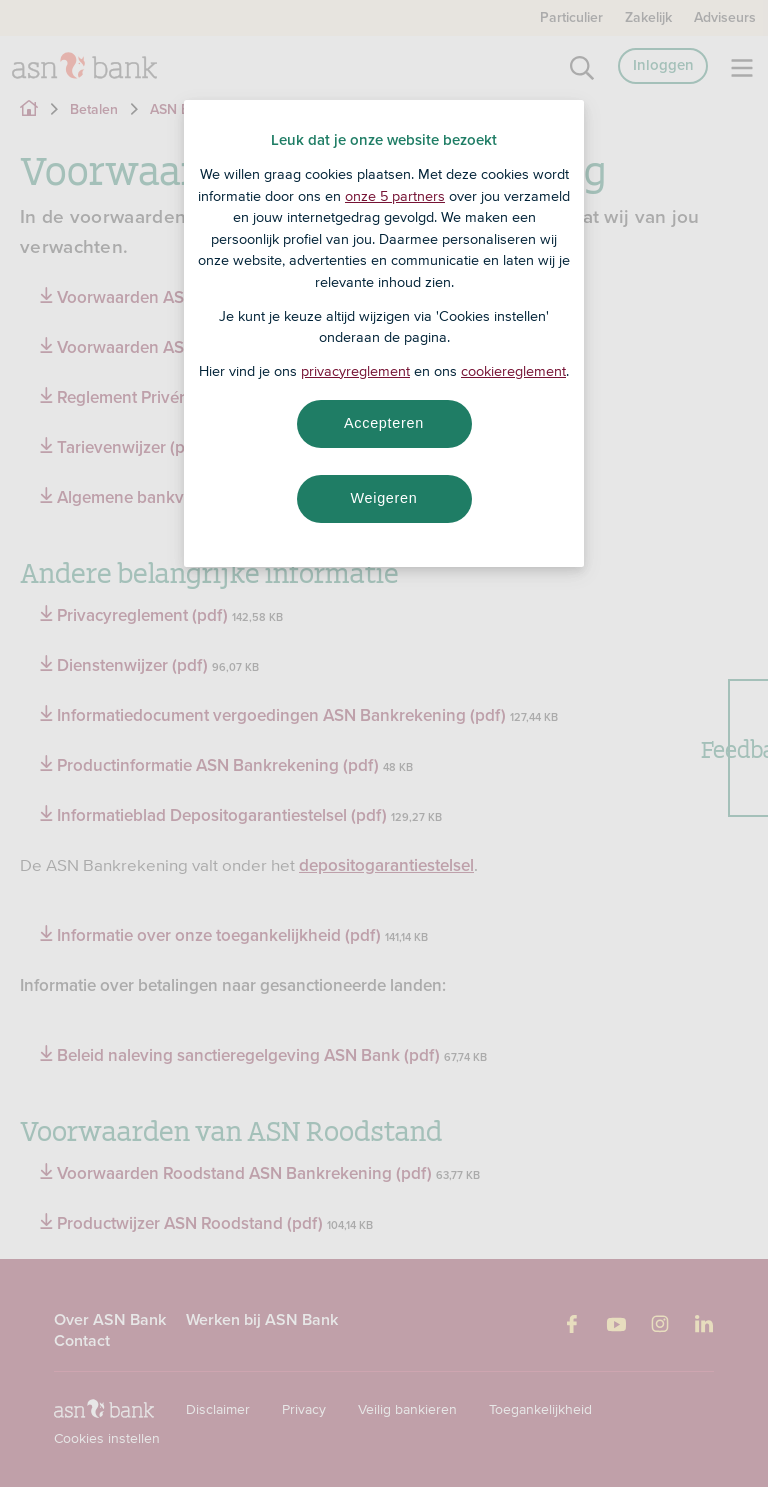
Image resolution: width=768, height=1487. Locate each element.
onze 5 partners (395, 196)
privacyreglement (355, 371)
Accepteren (384, 423)
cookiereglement (513, 371)
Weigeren (383, 498)
